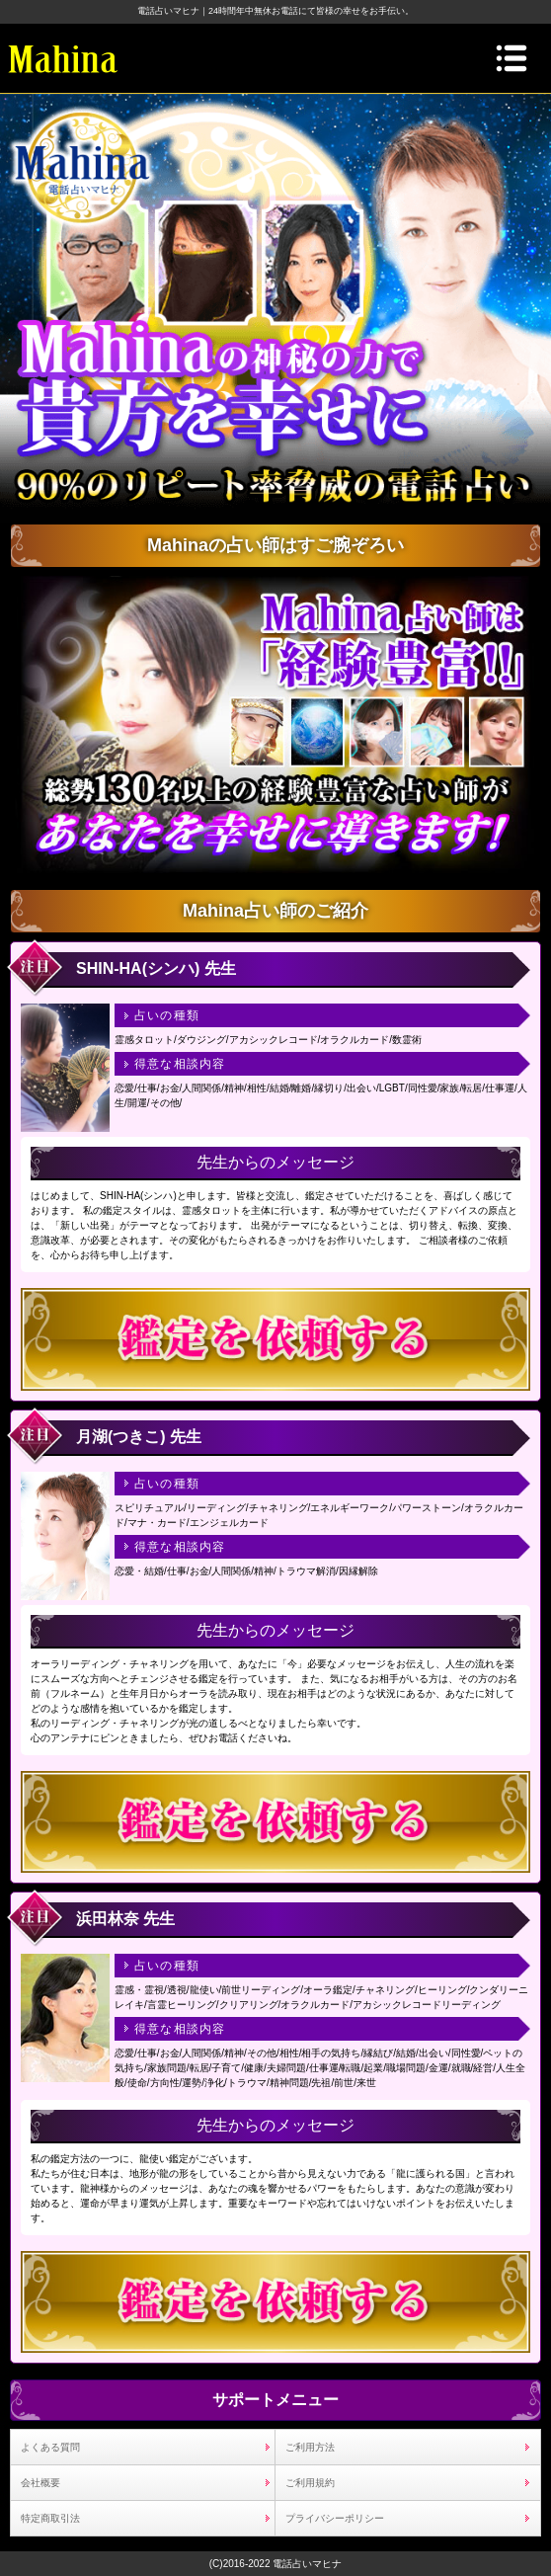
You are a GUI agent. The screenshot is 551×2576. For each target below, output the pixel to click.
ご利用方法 (310, 2447)
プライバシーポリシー (334, 2518)
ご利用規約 (310, 2482)
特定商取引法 (50, 2518)
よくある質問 (50, 2447)
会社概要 (40, 2482)
